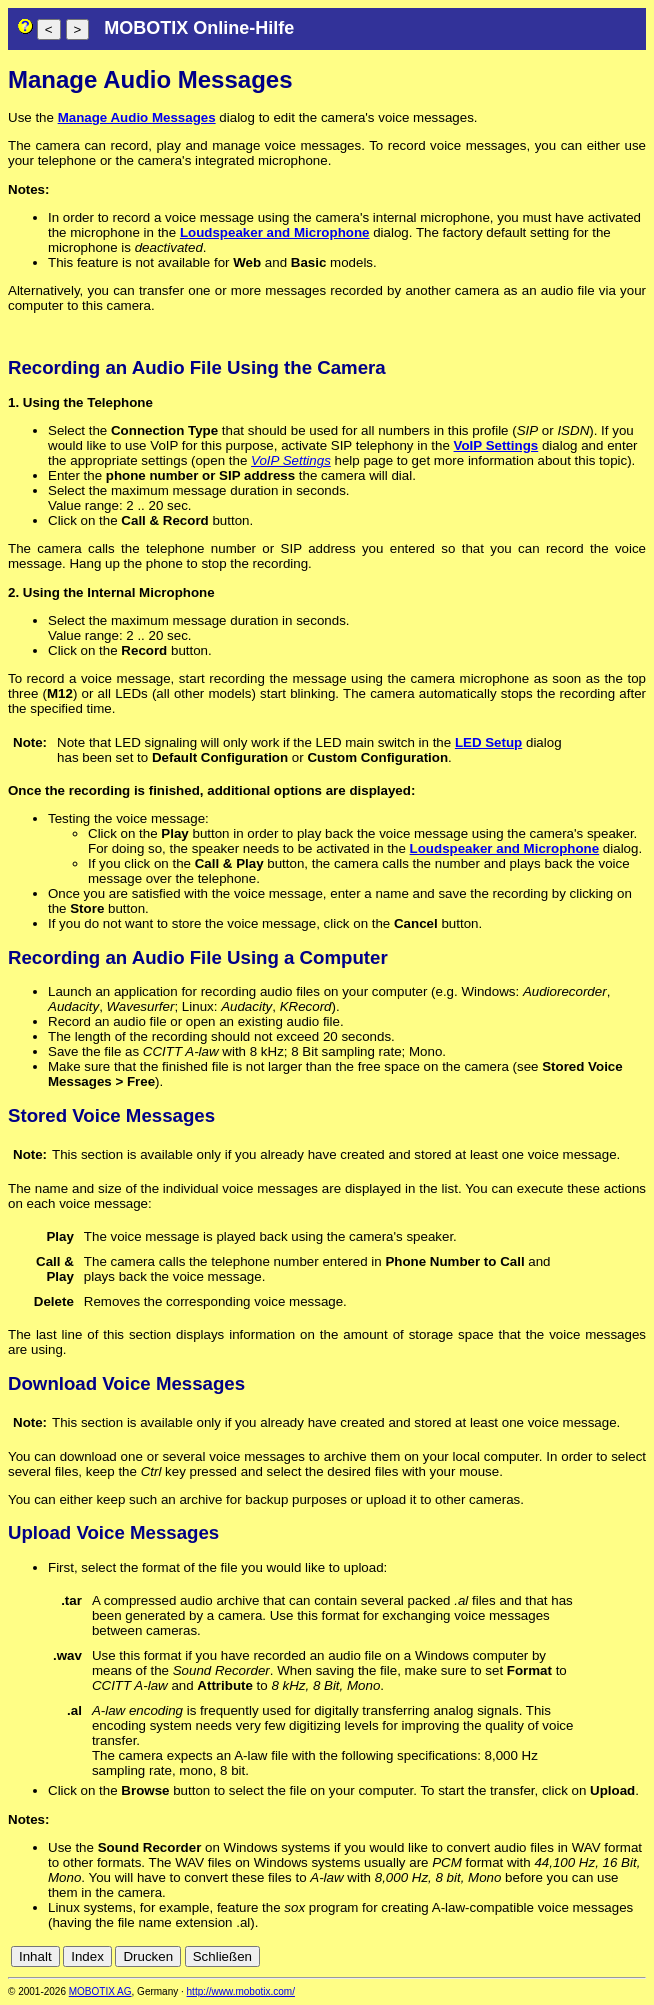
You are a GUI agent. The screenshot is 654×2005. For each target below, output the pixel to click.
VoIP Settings (496, 445)
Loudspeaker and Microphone (275, 232)
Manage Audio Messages (137, 117)
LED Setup (488, 742)
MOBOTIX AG (100, 1991)
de (613, 1956)
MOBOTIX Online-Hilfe (199, 28)
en (635, 1956)
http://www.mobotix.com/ (241, 1991)
